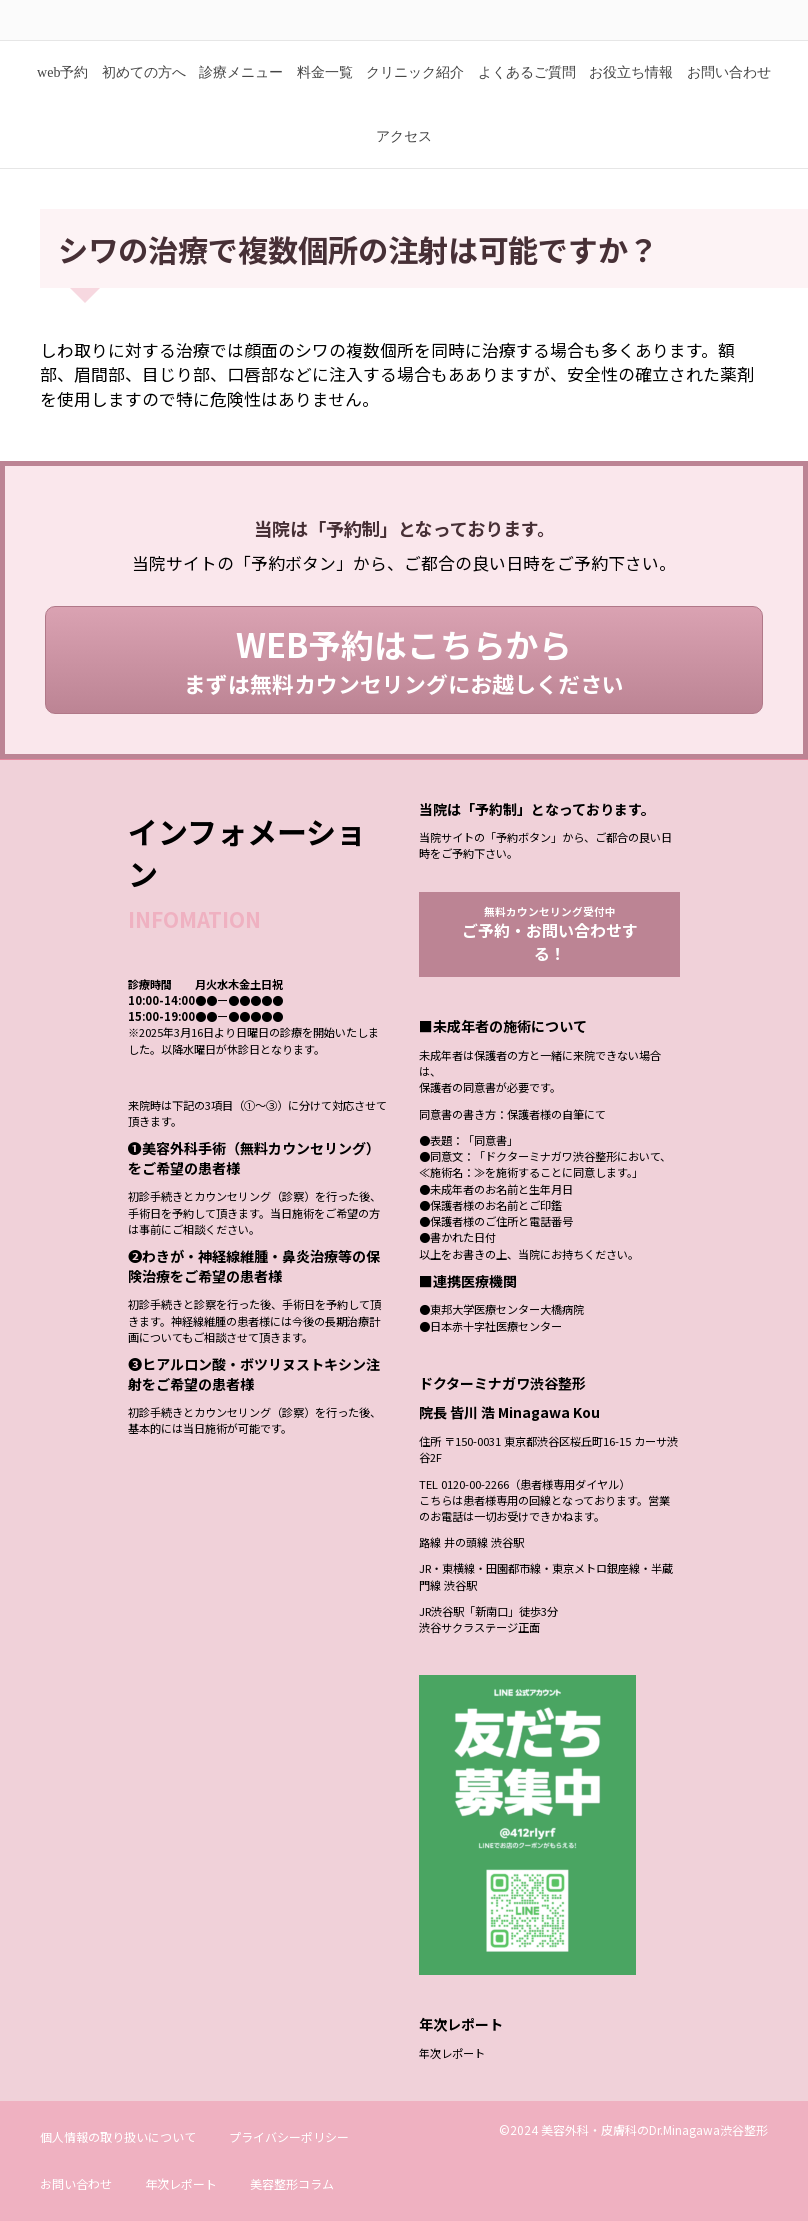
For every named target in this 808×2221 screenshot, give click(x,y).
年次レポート (452, 2086)
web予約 (62, 102)
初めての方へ (144, 102)
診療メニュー (241, 102)
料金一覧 (325, 102)
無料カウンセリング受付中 (550, 965)
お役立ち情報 (631, 102)
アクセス (404, 166)
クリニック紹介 (415, 102)
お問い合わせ (729, 102)
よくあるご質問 (527, 102)
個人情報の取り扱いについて (118, 2169)
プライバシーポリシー (289, 2169)
